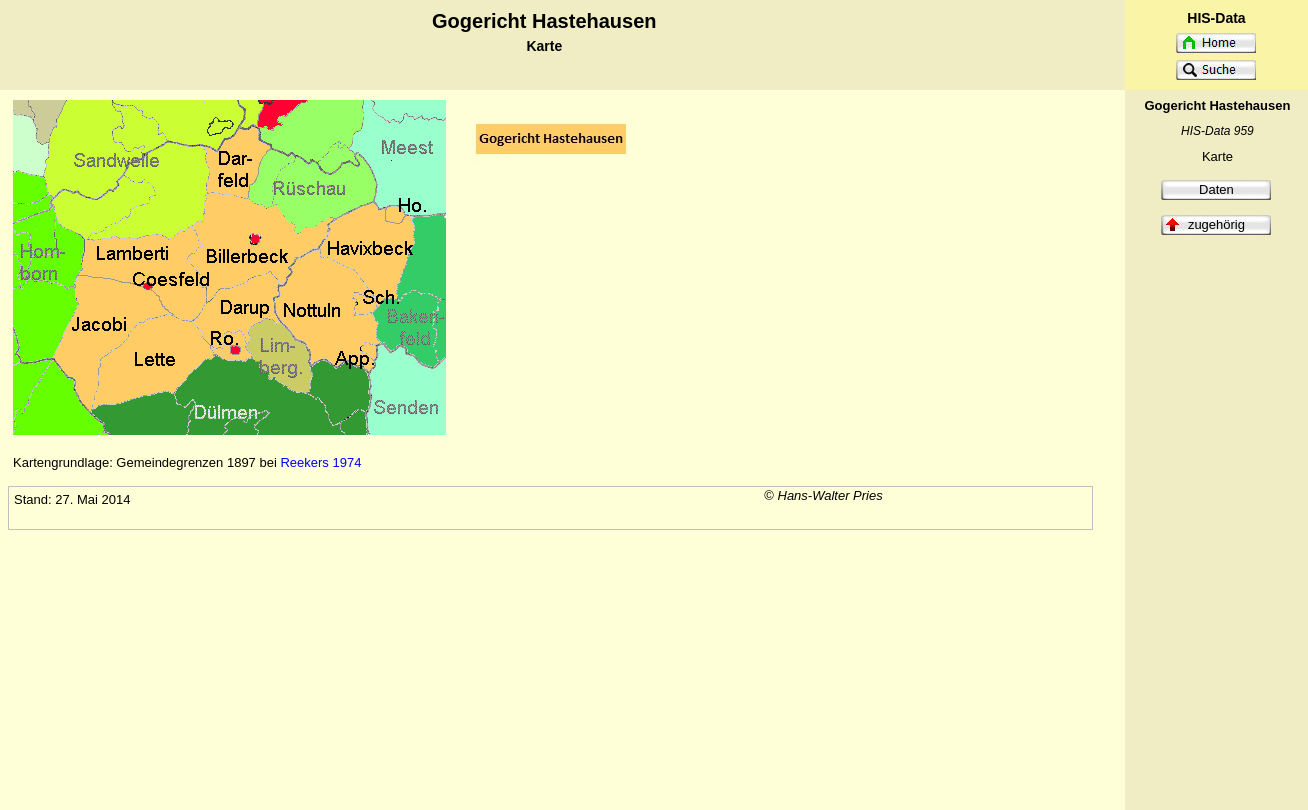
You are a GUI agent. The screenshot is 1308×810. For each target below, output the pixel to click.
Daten (1216, 189)
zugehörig (1216, 224)
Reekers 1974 (320, 462)
